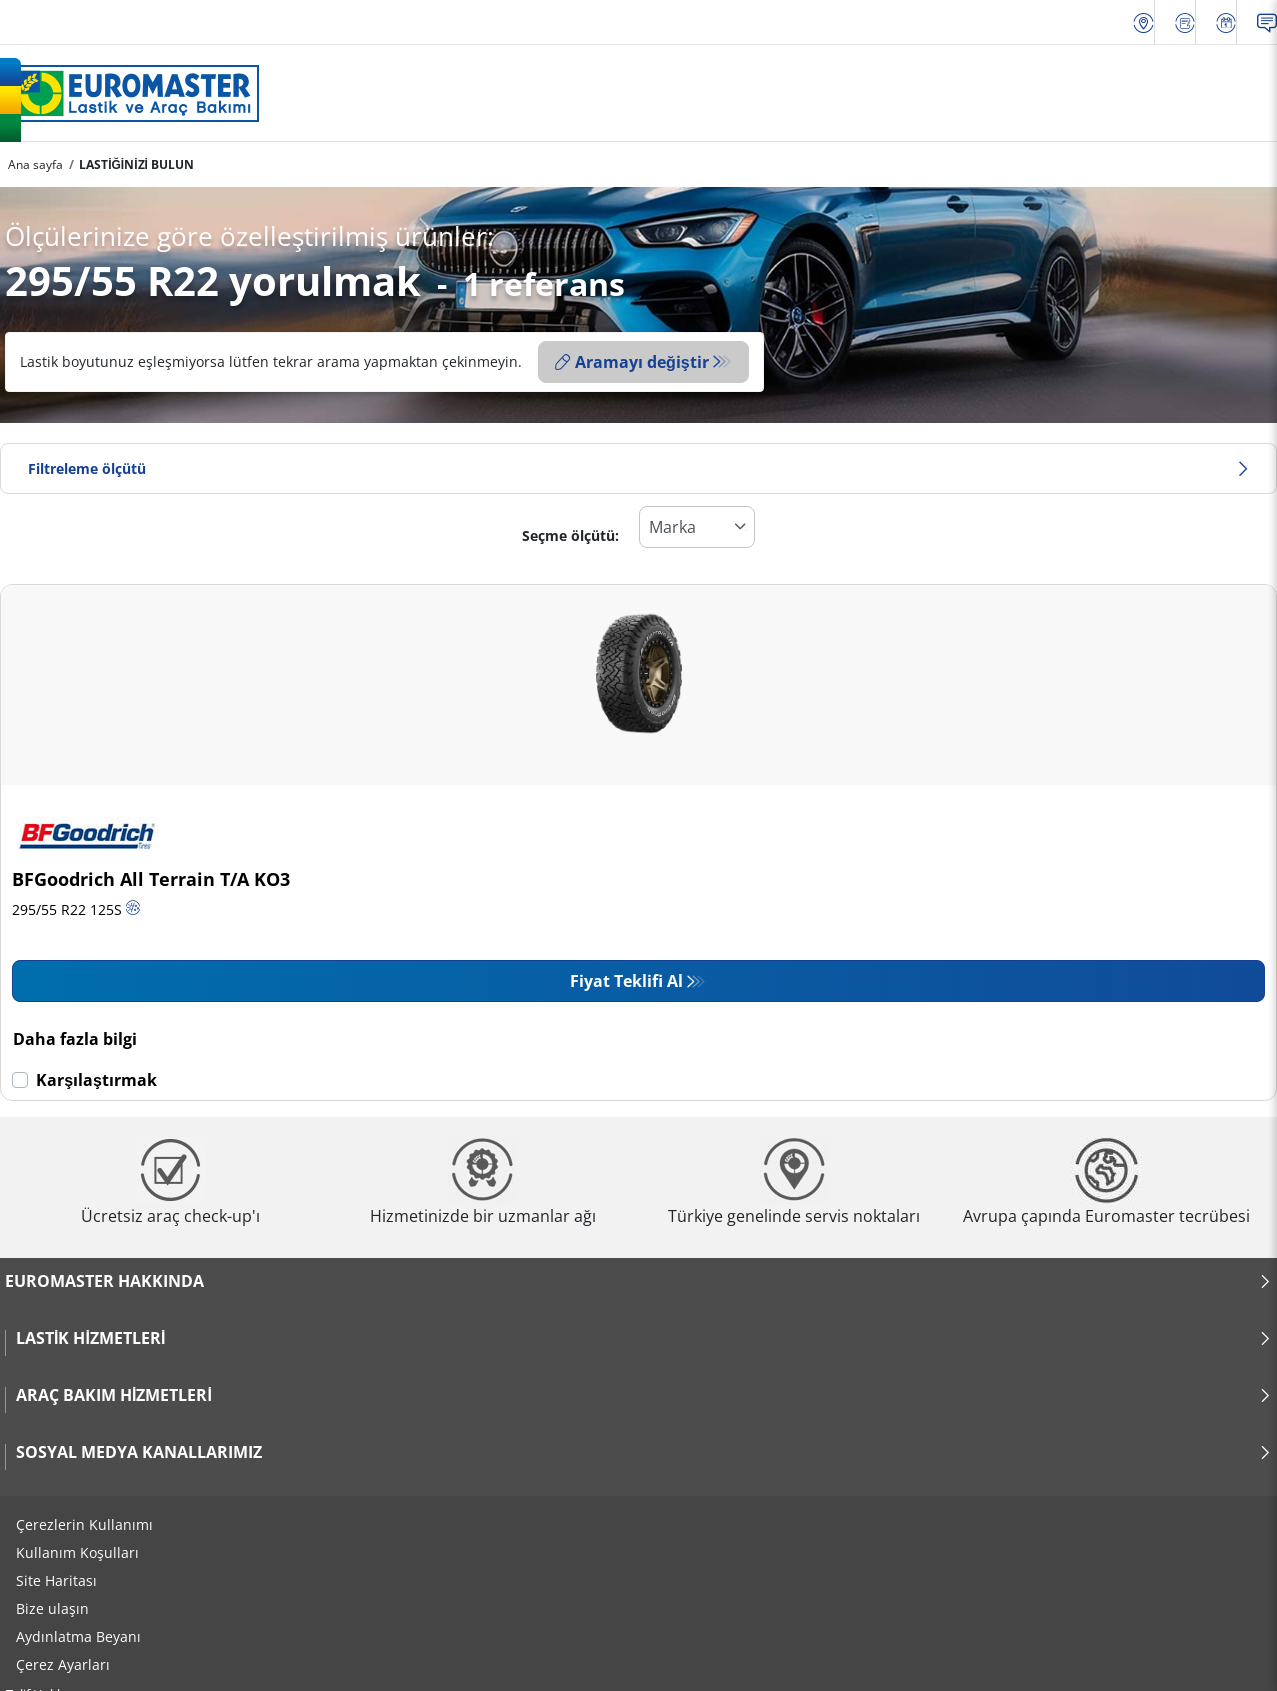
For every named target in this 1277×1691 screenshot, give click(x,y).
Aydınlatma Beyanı (78, 1636)
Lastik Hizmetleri (644, 1338)
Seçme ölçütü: (570, 535)
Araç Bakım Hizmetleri (644, 1395)
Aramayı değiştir (632, 362)
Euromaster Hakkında (638, 1281)
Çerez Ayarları (63, 1664)
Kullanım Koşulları (77, 1552)
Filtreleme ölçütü (638, 468)
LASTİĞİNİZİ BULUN (136, 164)
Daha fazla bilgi (75, 1039)
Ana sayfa (35, 164)
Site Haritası (56, 1580)
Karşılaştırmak (96, 1080)
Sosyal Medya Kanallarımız (644, 1452)
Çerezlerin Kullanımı (84, 1524)
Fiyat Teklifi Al (626, 981)
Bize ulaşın (52, 1608)
